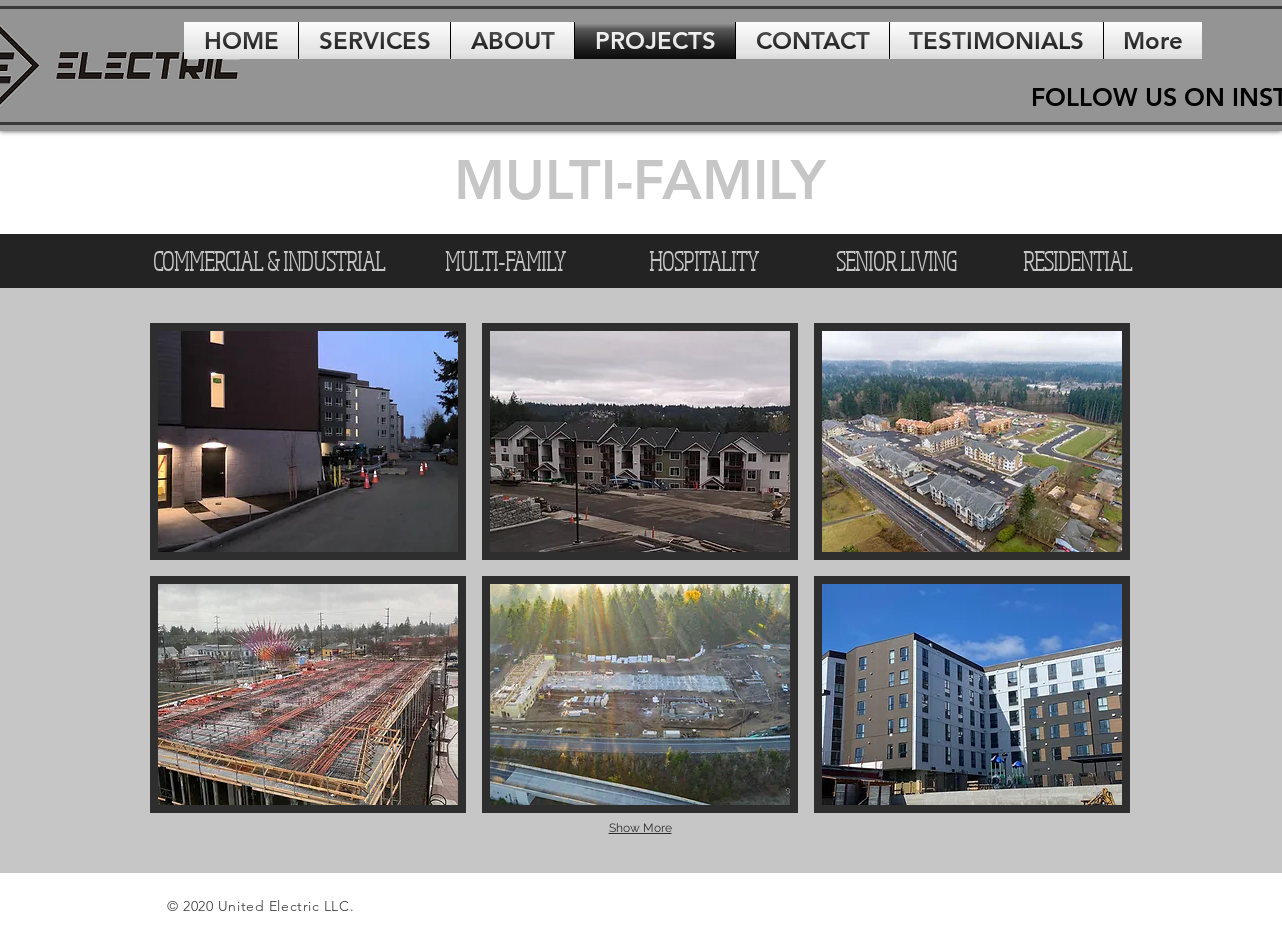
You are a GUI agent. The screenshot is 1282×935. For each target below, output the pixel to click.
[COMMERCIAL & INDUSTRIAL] (268, 261)
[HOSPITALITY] (703, 261)
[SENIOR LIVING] (896, 261)
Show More (640, 828)
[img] (308, 441)
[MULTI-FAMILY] (505, 261)
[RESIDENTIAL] (1077, 261)
